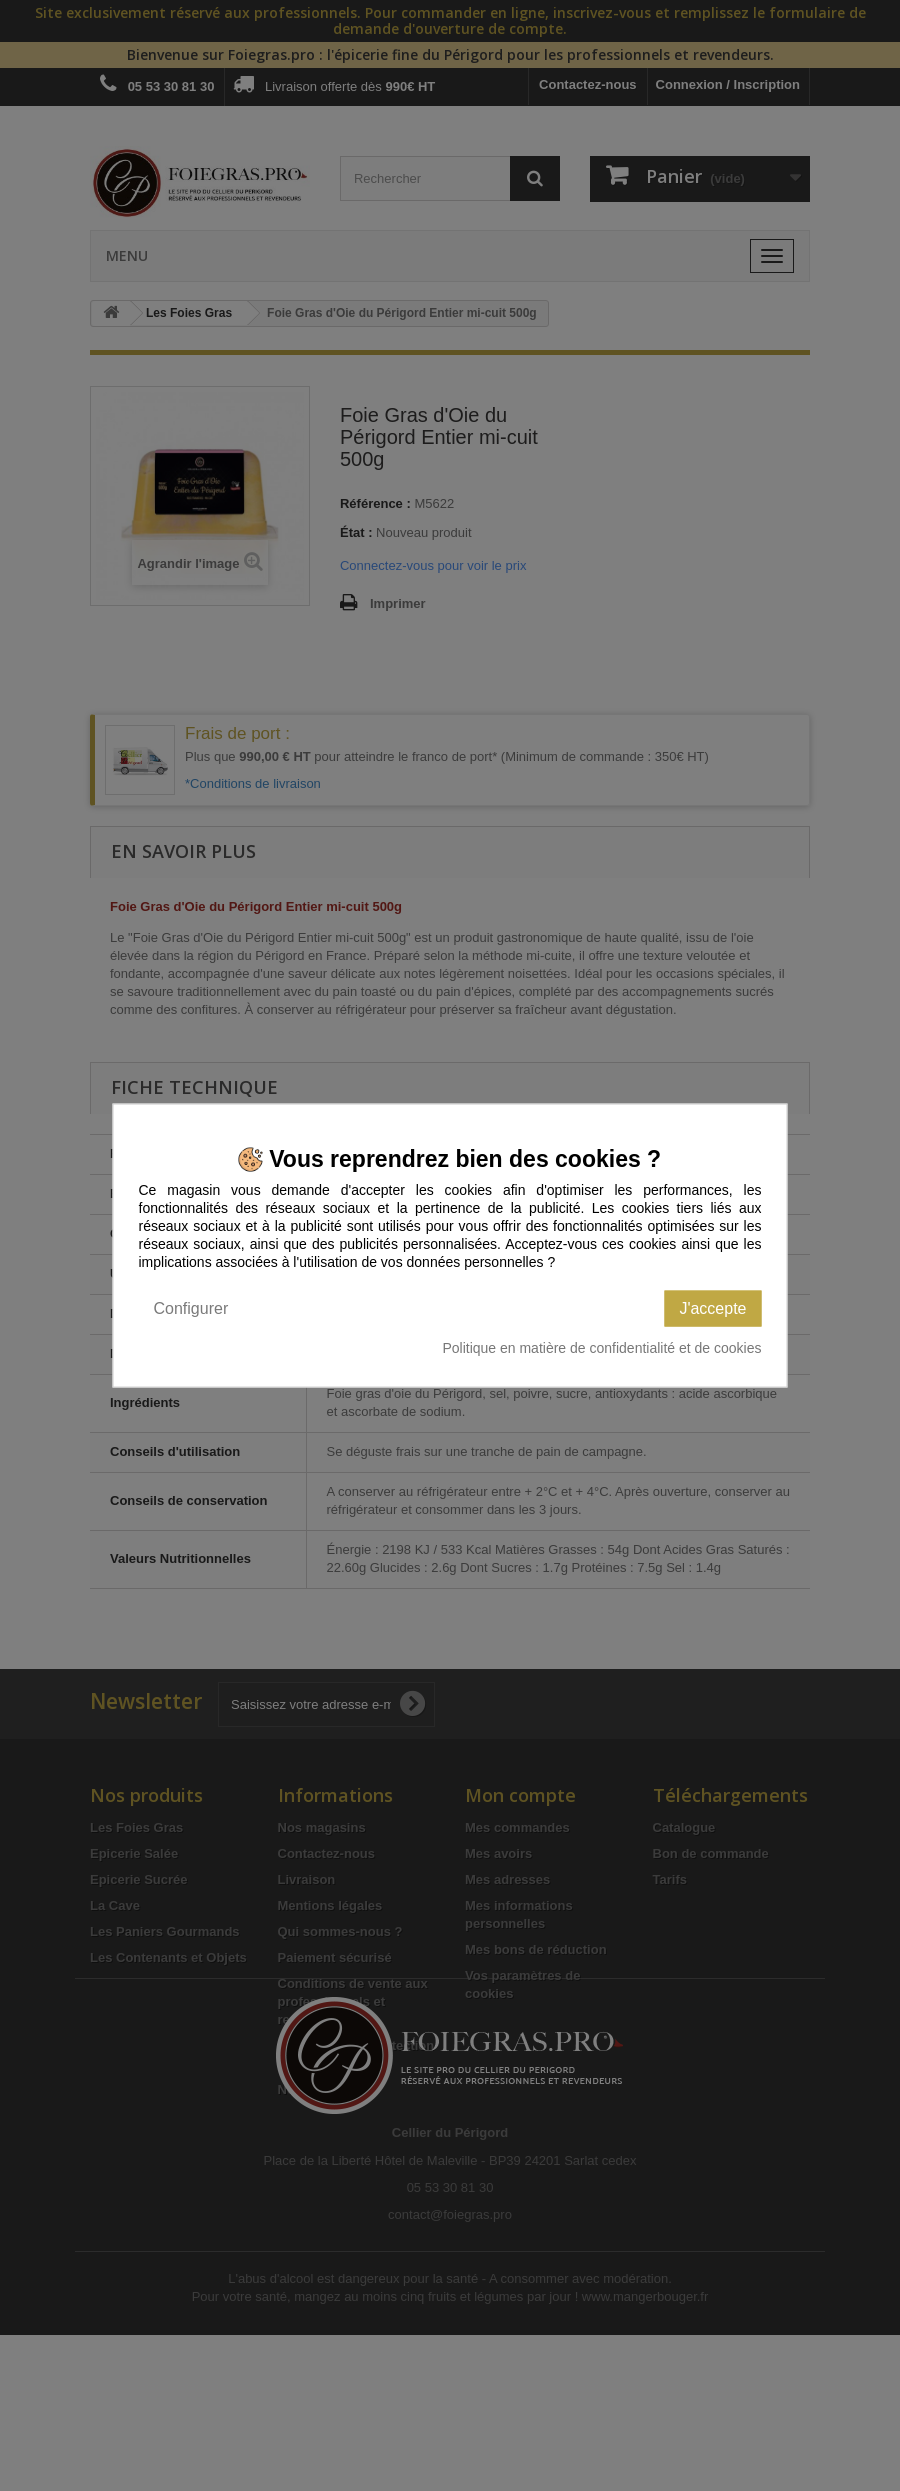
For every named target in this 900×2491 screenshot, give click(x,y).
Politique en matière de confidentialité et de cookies (601, 1348)
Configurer (191, 1308)
